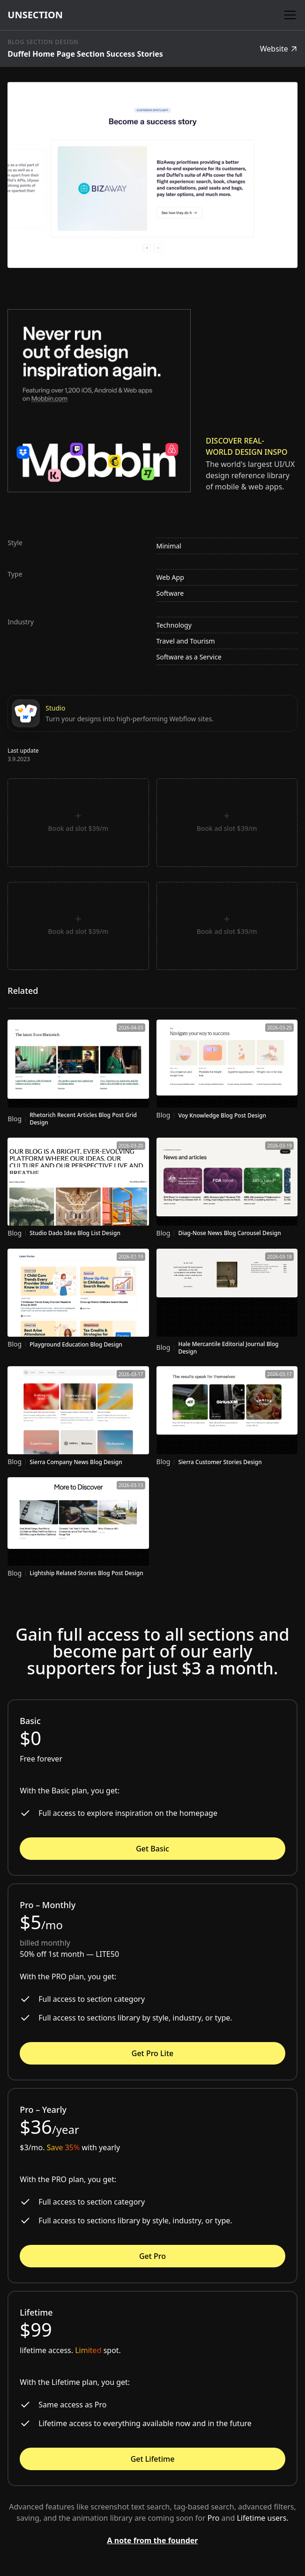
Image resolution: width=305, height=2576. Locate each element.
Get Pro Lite (152, 2053)
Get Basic (152, 1848)
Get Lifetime (153, 2459)
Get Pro (152, 2256)
